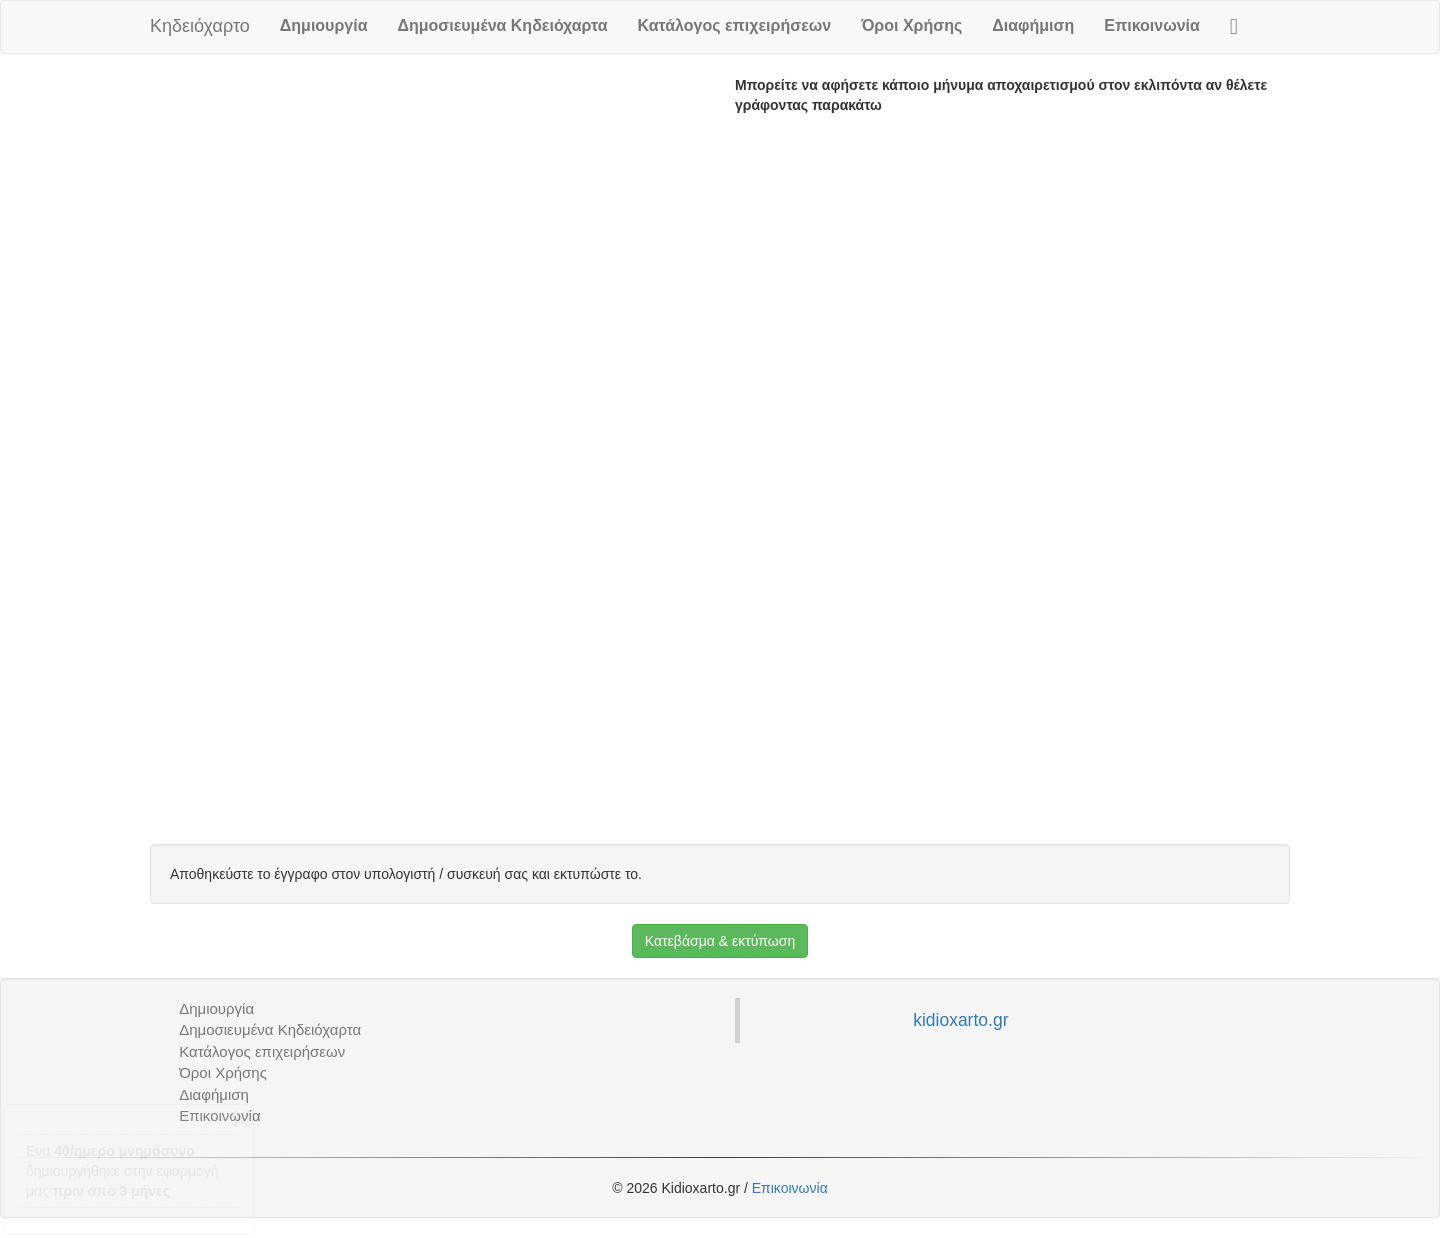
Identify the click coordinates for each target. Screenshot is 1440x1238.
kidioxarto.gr (960, 1020)
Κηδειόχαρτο (200, 26)
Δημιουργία (324, 25)
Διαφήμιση (1033, 25)
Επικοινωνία (1152, 25)
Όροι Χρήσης (911, 25)
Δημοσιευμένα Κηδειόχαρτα (502, 25)
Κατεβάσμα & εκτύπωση (720, 941)
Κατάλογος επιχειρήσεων (735, 25)
